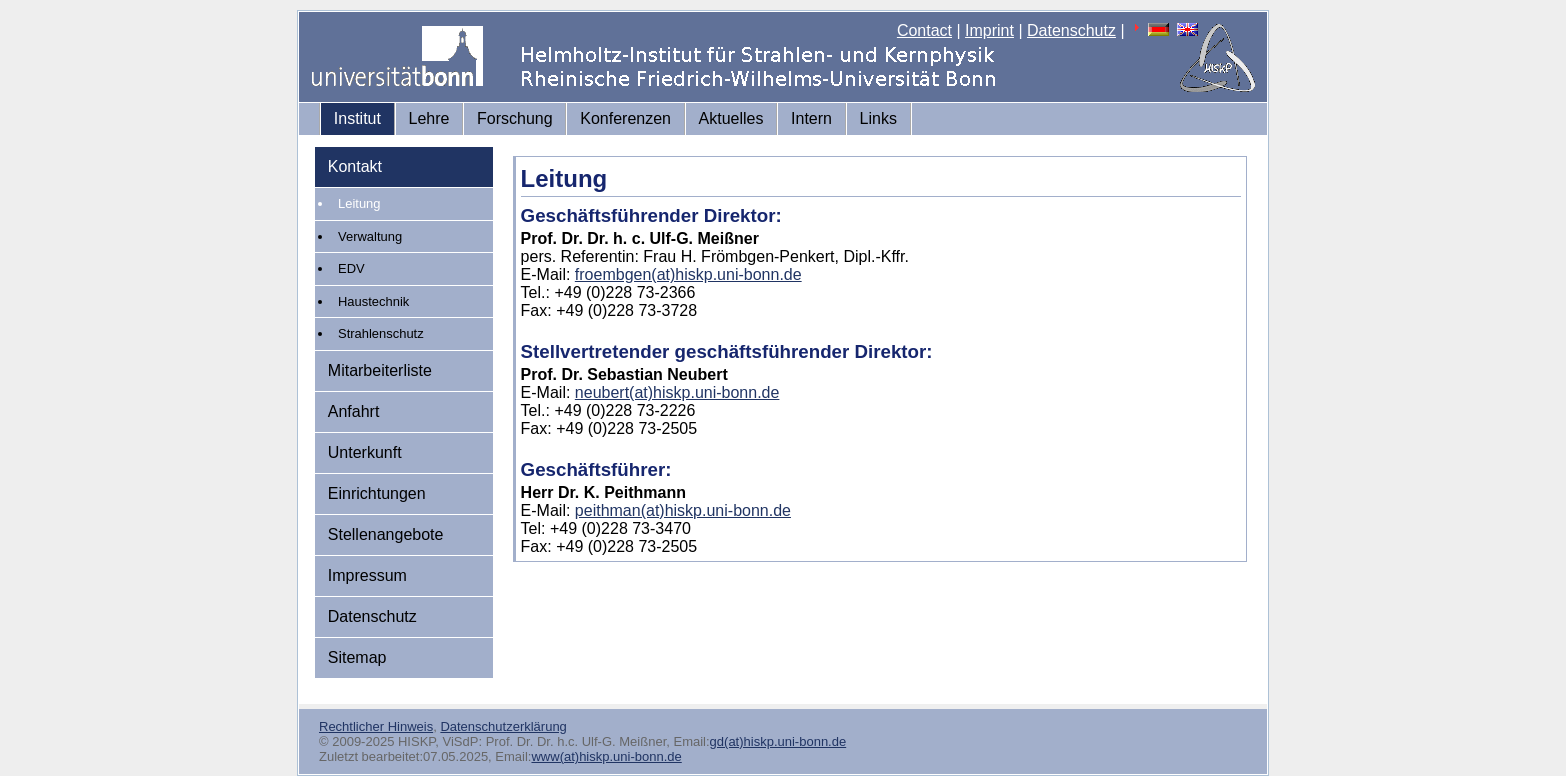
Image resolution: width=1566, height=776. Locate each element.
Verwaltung (370, 236)
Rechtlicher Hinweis (376, 726)
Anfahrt (354, 411)
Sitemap (357, 657)
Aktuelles (731, 118)
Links (878, 118)
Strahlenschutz (381, 333)
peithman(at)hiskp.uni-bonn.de (683, 510)
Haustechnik (373, 301)
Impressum (367, 575)
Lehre (429, 118)
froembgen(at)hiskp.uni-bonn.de (688, 274)
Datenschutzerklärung (503, 726)
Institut (357, 118)
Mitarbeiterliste (380, 370)
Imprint (989, 30)
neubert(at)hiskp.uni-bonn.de (677, 392)
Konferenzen (625, 118)
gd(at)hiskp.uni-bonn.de (778, 741)
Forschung (515, 118)
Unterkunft (365, 452)
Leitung (359, 203)
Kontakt (355, 166)
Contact (924, 30)
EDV (351, 268)
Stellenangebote (386, 534)
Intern (811, 118)
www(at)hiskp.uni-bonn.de (606, 756)
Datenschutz (1071, 30)
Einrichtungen (377, 493)
